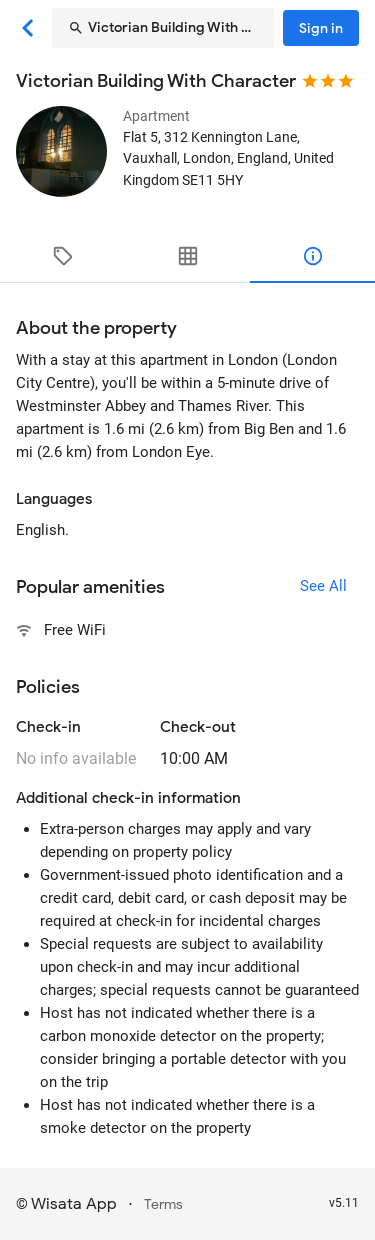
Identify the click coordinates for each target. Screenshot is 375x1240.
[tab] (62, 256)
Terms (163, 1204)
